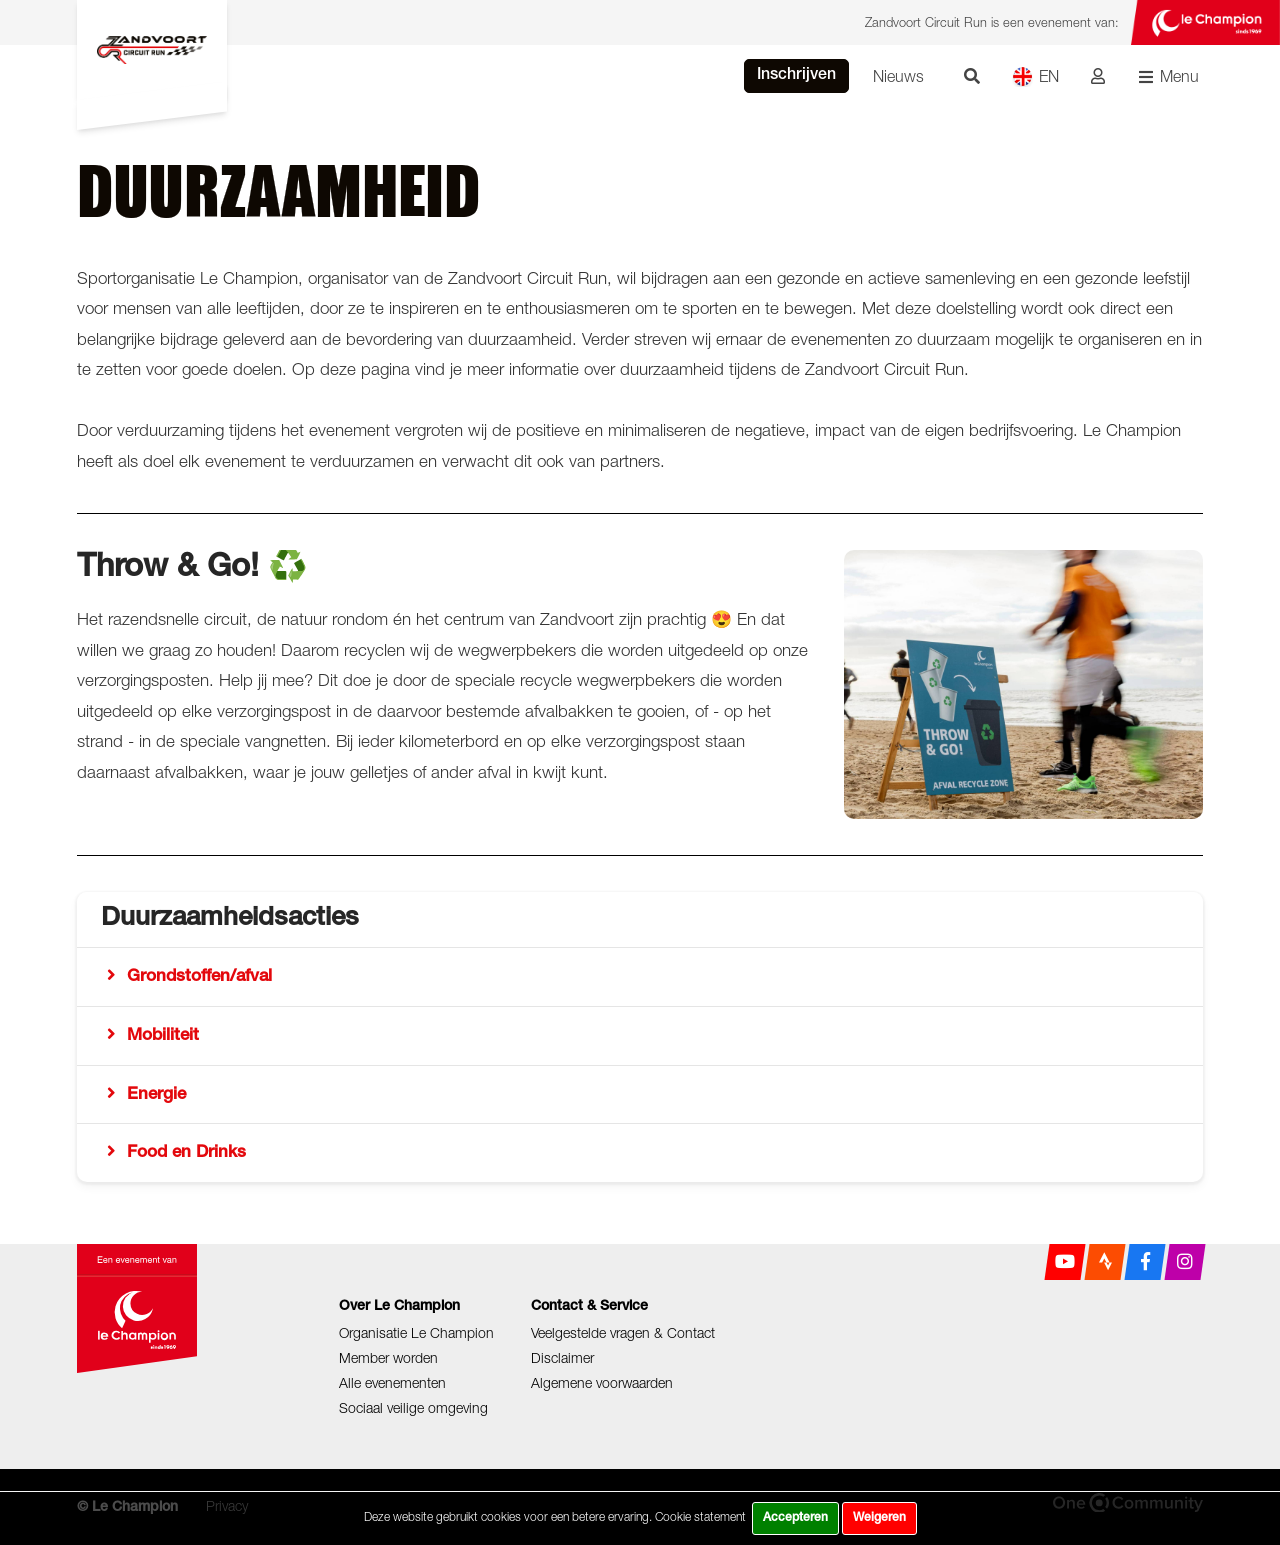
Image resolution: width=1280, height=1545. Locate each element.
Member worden (388, 1357)
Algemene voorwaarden (602, 1382)
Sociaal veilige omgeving (413, 1407)
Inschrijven (796, 76)
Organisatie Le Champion (416, 1332)
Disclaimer (562, 1357)
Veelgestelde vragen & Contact (623, 1332)
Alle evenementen (392, 1382)
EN (1035, 76)
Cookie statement (700, 1516)
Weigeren (879, 1518)
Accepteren (795, 1518)
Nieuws (898, 76)
